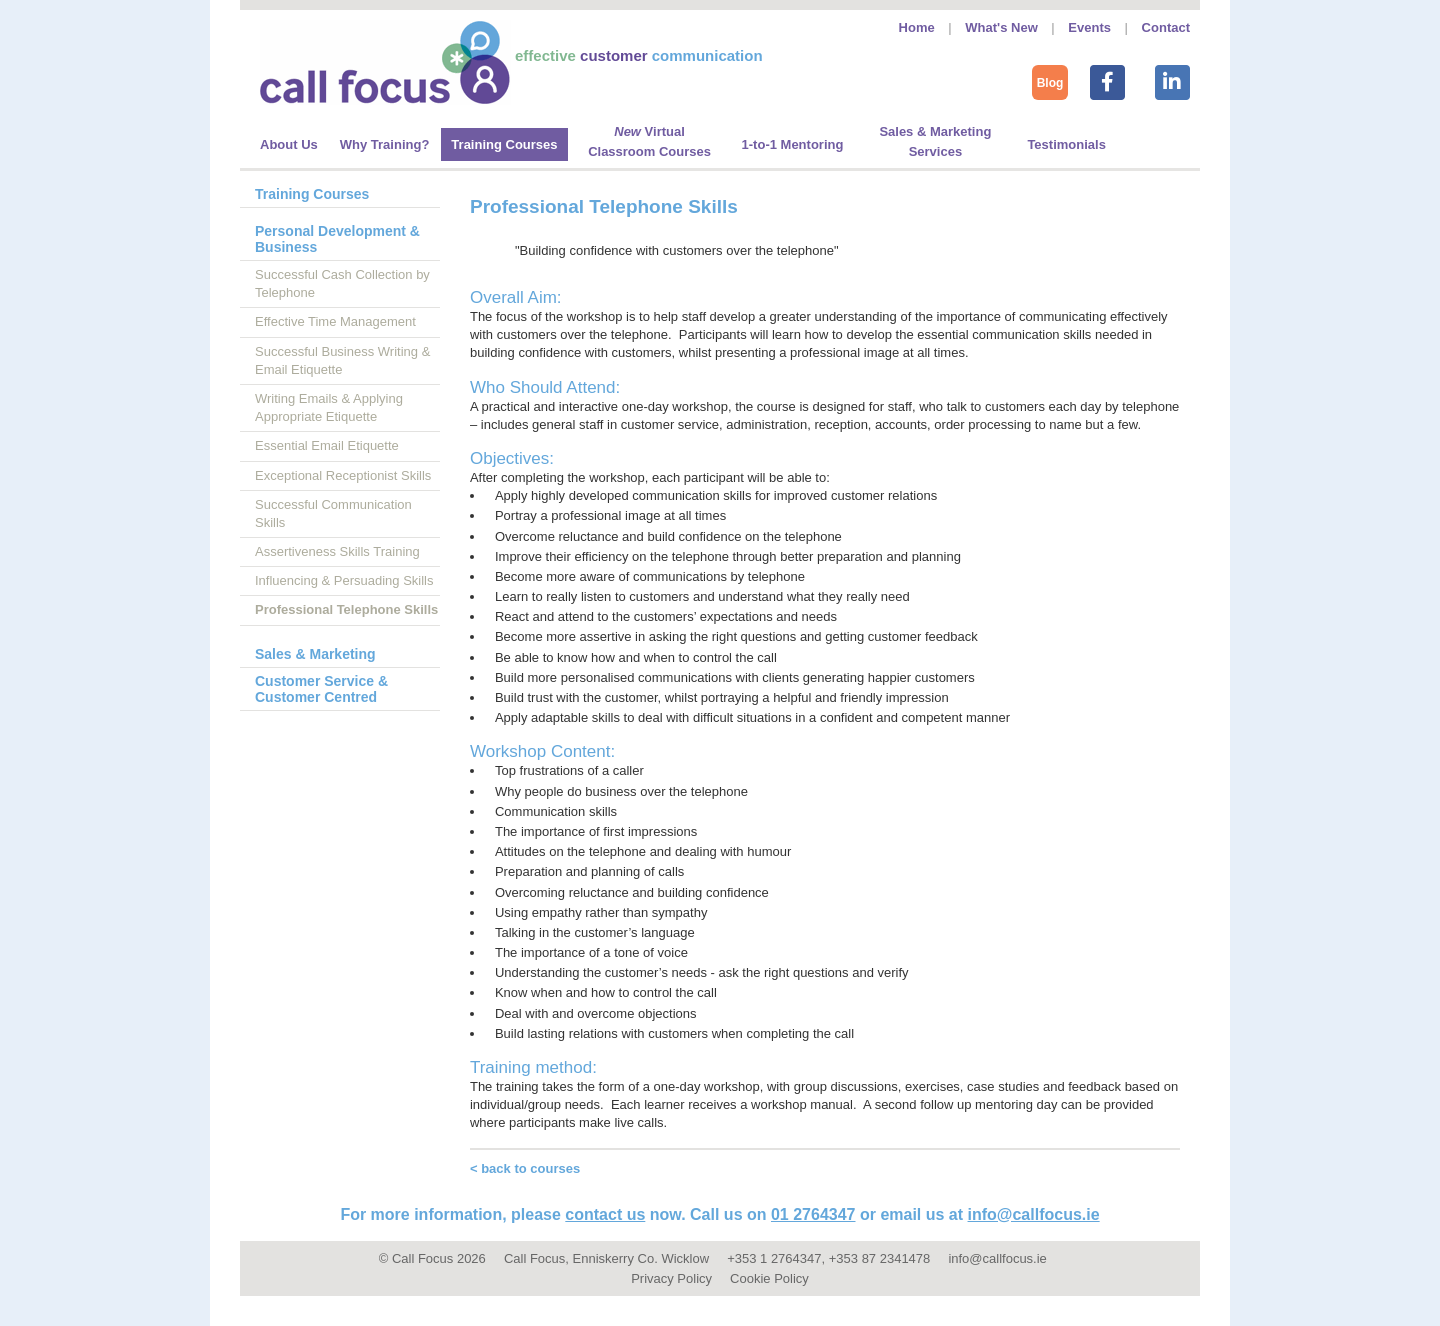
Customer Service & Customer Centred (321, 689)
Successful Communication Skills (333, 513)
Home (917, 27)
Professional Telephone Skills (346, 609)
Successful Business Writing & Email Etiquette (342, 360)
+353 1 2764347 (774, 1258)
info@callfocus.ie (1034, 1214)
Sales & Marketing (315, 654)
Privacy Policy (671, 1278)
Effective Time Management (335, 321)
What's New (1001, 27)
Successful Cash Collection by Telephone (342, 283)
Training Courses (312, 194)
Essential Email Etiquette (327, 445)
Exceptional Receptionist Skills (343, 475)
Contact (1166, 27)
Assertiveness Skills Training (337, 551)
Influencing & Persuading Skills (344, 580)
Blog (1050, 83)
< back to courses (525, 1168)
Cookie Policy (769, 1278)
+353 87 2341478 (880, 1258)
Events (1089, 27)
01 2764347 (813, 1214)
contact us (605, 1214)
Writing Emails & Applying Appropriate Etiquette (329, 407)
